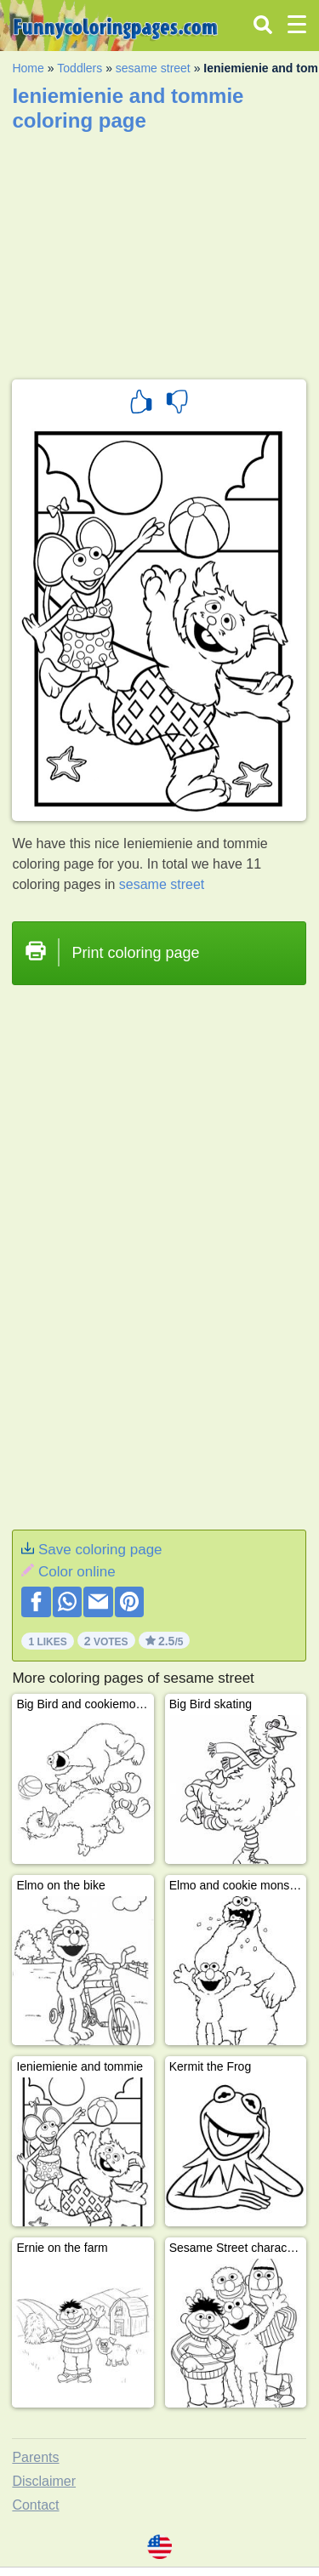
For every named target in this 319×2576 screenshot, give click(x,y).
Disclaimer (44, 2481)
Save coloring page (100, 1550)
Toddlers (79, 68)
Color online (77, 1572)
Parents (35, 2457)
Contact (35, 2505)
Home (27, 68)
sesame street (153, 68)
